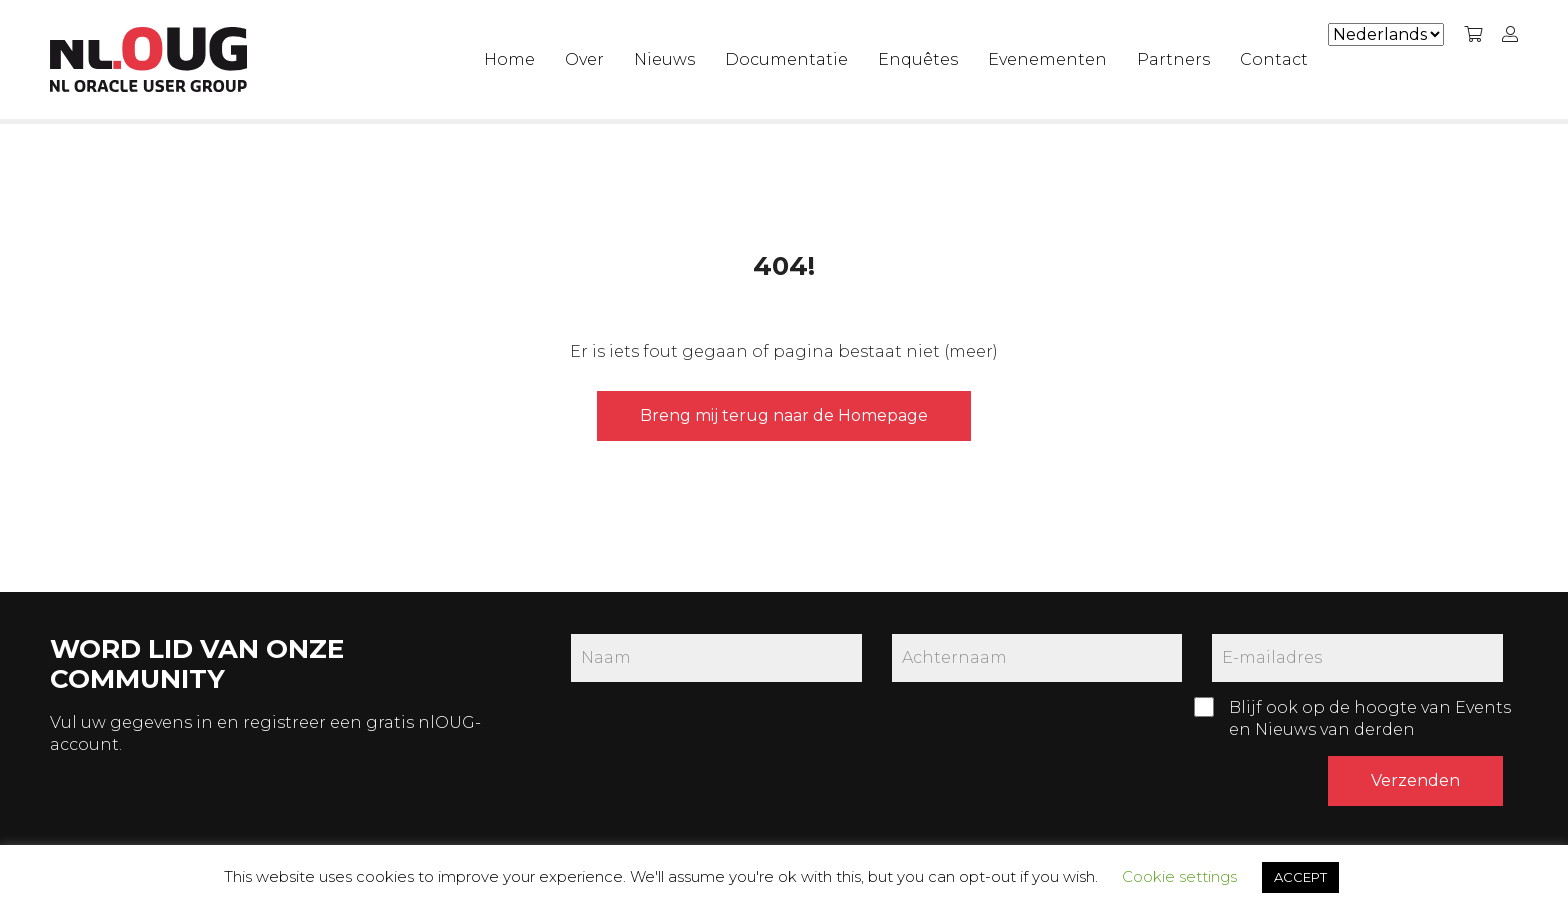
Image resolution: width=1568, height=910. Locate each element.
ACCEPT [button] (1300, 877)
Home (509, 59)
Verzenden (1415, 780)
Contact (1274, 59)
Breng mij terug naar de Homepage (784, 415)
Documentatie (786, 59)
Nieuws (664, 59)
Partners (1173, 59)
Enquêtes (918, 59)
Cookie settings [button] (1179, 876)
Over (584, 59)
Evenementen (1047, 59)
